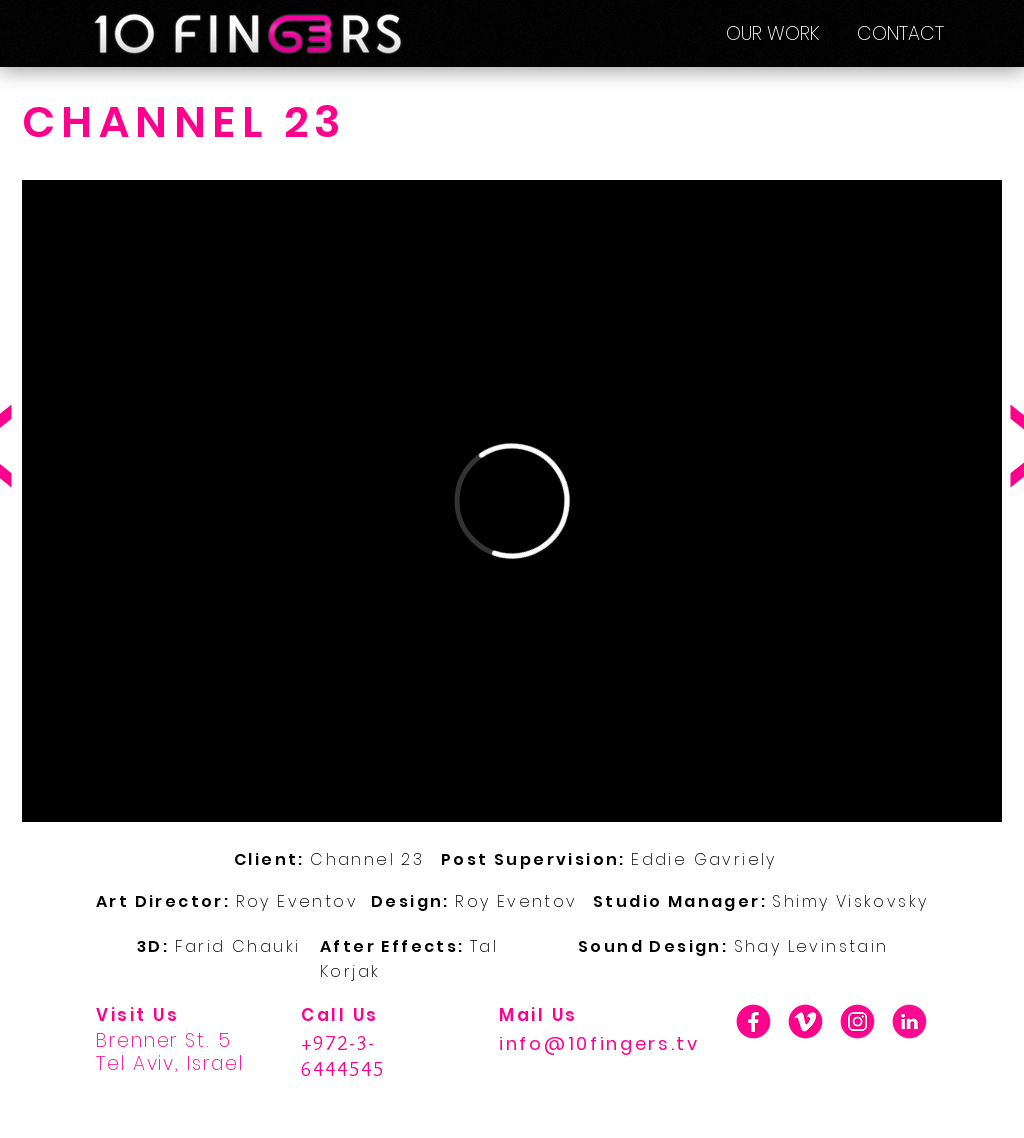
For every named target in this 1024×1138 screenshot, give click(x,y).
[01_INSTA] (857, 1021)
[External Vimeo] (512, 501)
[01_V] (805, 1021)
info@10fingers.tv (599, 1043)
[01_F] (753, 1021)
